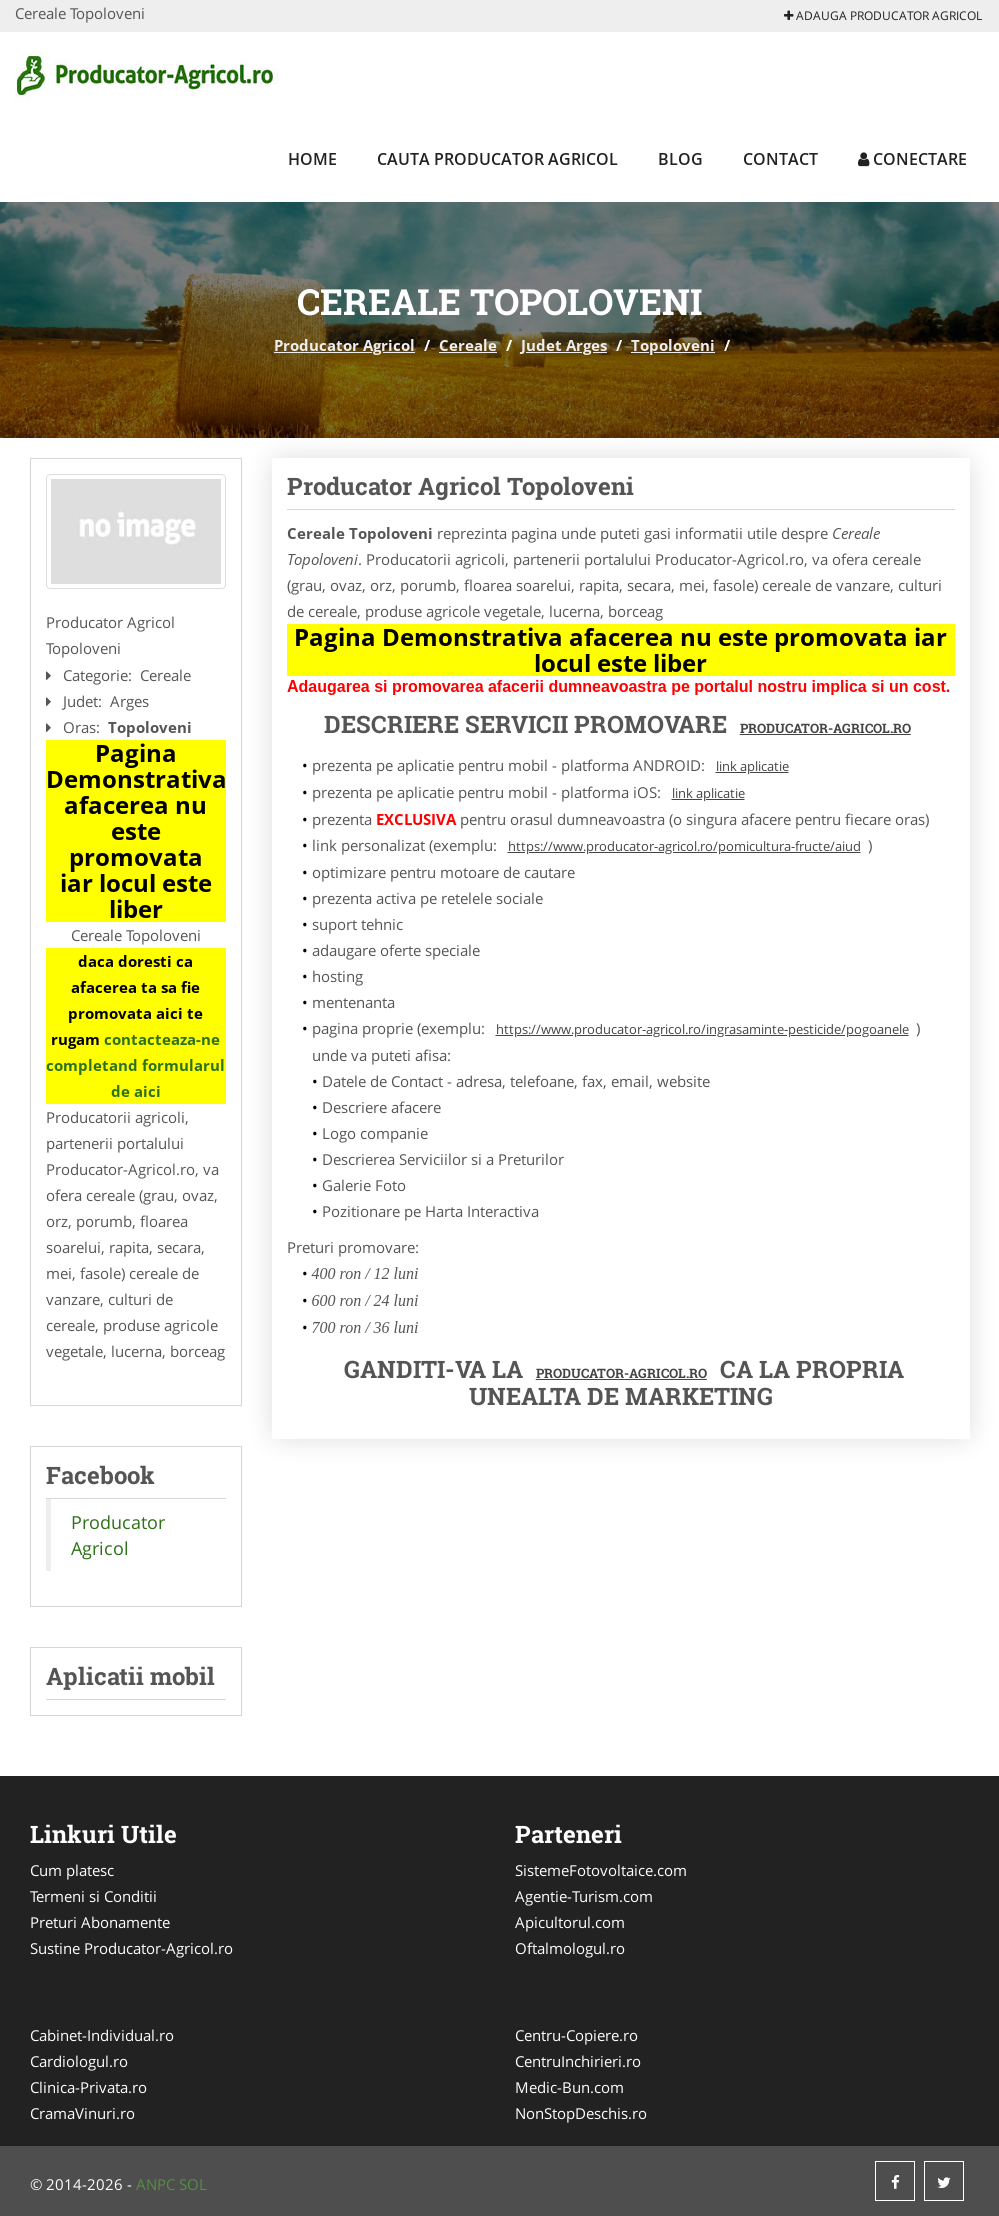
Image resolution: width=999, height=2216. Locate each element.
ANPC (155, 2184)
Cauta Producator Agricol (497, 159)
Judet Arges (564, 345)
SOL (193, 2184)
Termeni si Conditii (93, 1896)
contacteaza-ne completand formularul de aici (135, 1065)
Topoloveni (673, 345)
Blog (680, 159)
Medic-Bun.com (569, 2087)
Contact (780, 159)
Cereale (468, 345)
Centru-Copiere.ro (576, 2035)
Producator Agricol (344, 345)
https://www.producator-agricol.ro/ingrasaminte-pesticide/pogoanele (702, 1029)
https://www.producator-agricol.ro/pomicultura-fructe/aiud (684, 846)
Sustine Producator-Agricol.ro (131, 1948)
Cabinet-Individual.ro (102, 2035)
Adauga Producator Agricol (883, 15)
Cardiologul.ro (79, 2061)
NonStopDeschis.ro (581, 2113)
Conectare (912, 159)
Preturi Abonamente (100, 1922)
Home (312, 159)
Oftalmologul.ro (570, 1948)
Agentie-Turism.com (584, 1896)
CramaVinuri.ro (82, 2113)
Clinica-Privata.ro (88, 2087)
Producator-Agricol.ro (825, 728)
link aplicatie (752, 766)
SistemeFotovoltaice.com (601, 1870)
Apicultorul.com (570, 1922)
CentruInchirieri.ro (578, 2061)
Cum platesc (72, 1870)
